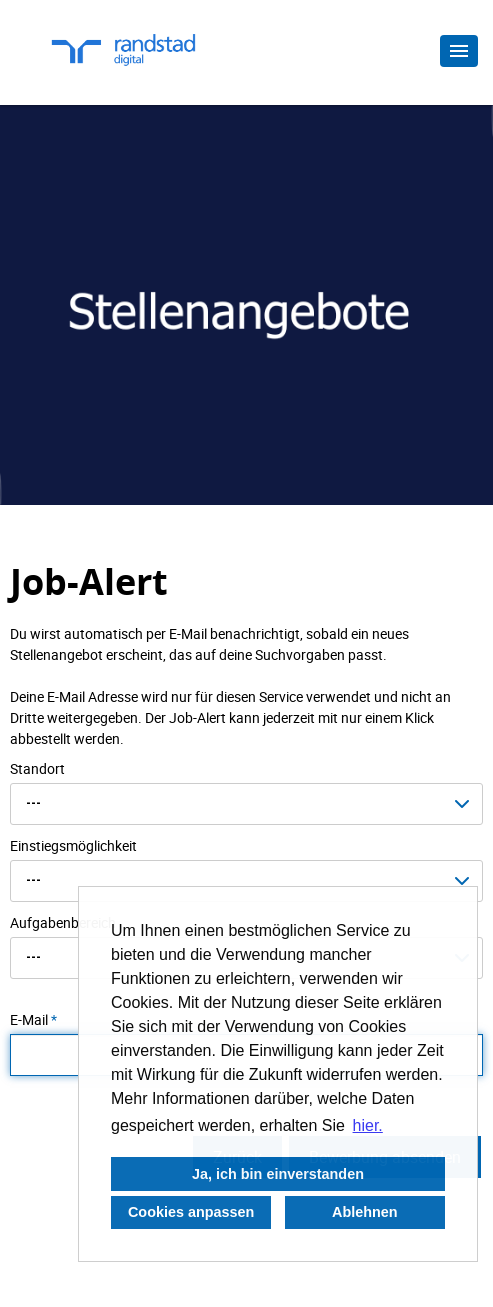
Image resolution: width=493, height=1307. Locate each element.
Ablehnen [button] (365, 1212)
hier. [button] (368, 1125)
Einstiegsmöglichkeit (73, 845)
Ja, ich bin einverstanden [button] (278, 1174)
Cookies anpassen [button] (191, 1212)
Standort (37, 768)
